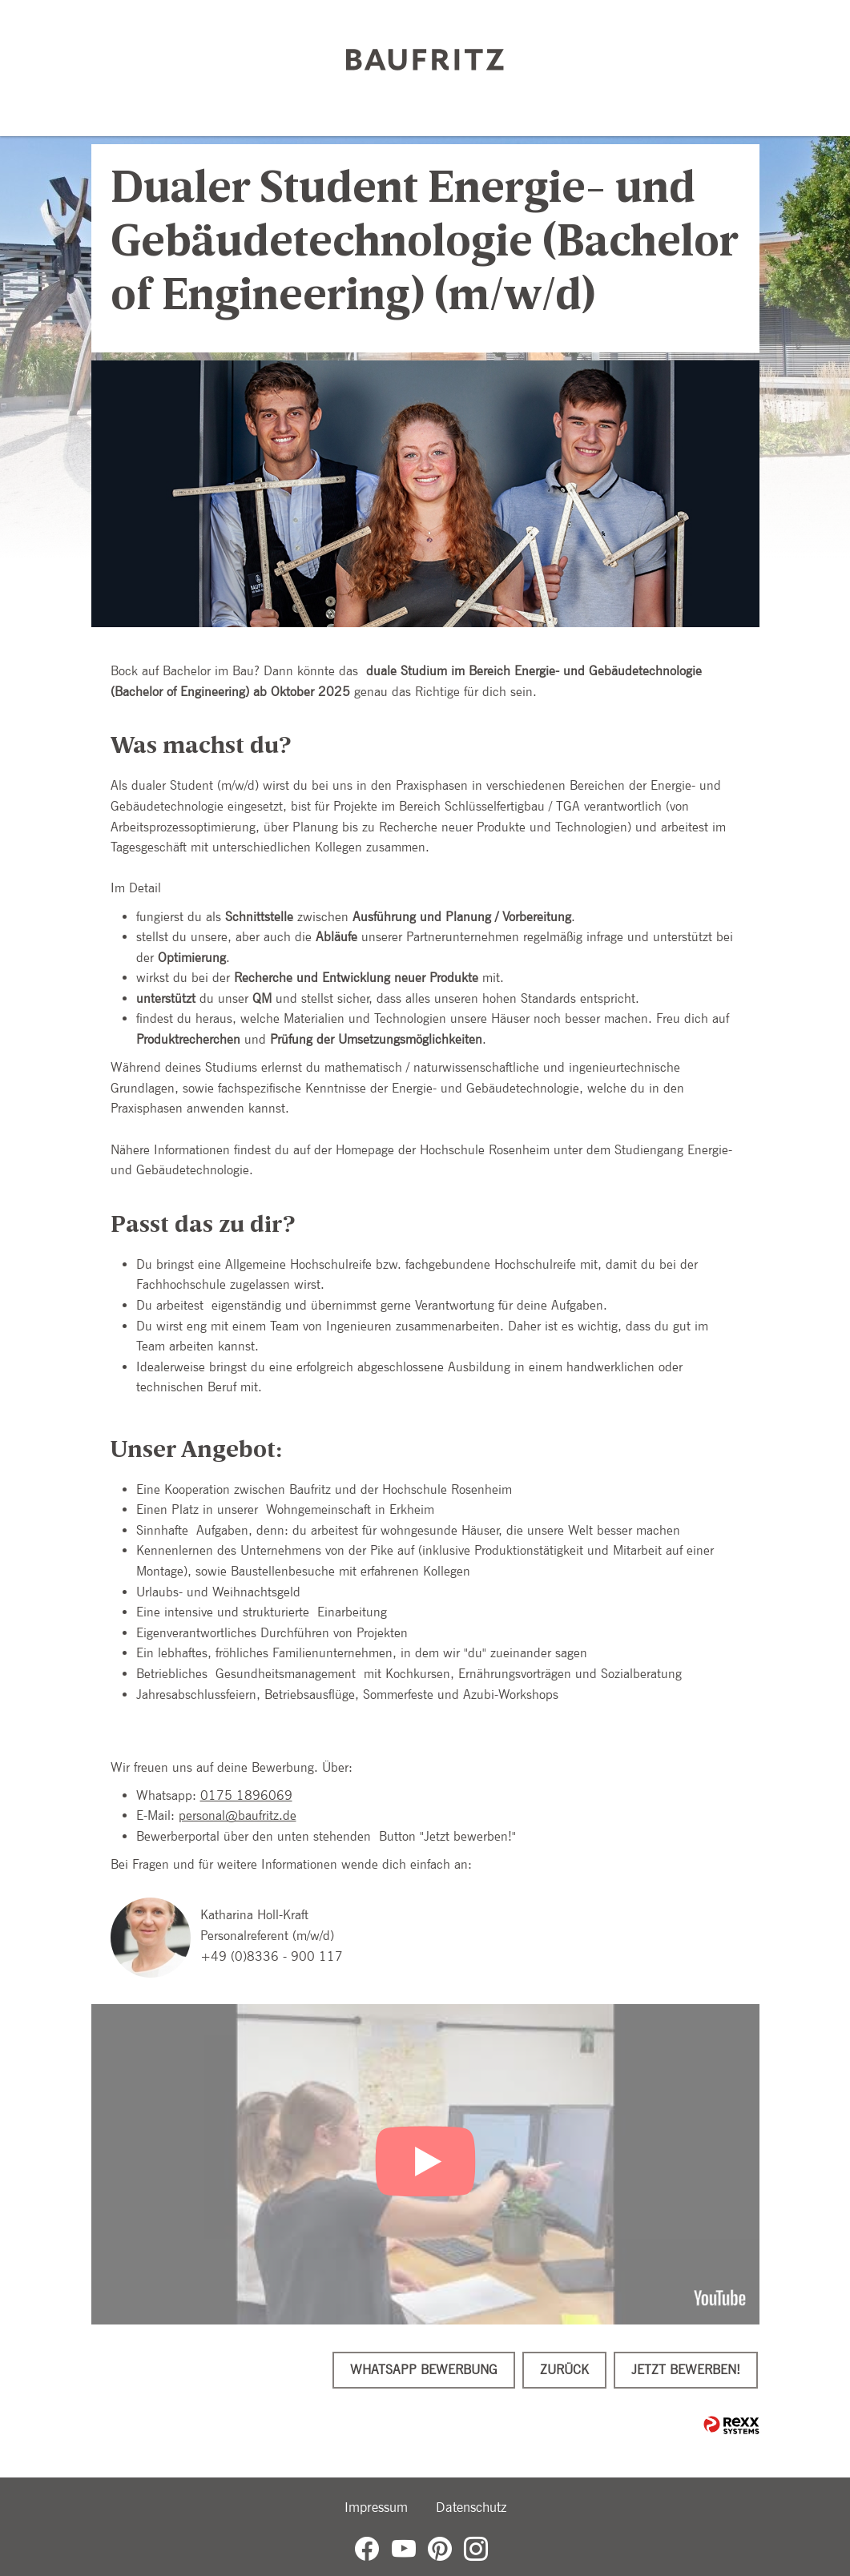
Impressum (376, 2507)
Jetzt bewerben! (685, 2369)
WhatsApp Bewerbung (424, 2369)
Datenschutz (471, 2507)
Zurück (564, 2369)
